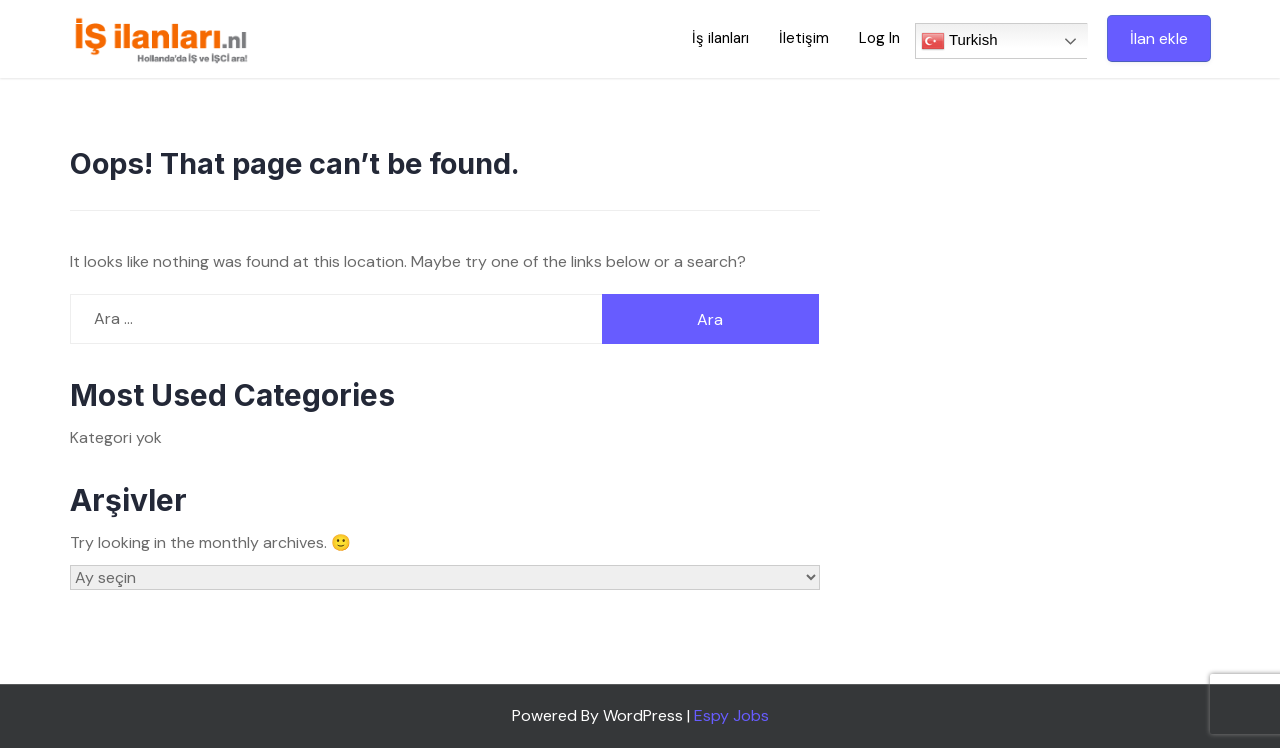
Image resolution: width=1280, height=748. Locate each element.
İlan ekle (1159, 38)
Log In (879, 38)
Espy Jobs (731, 715)
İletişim (804, 38)
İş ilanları (720, 38)
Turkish (959, 41)
